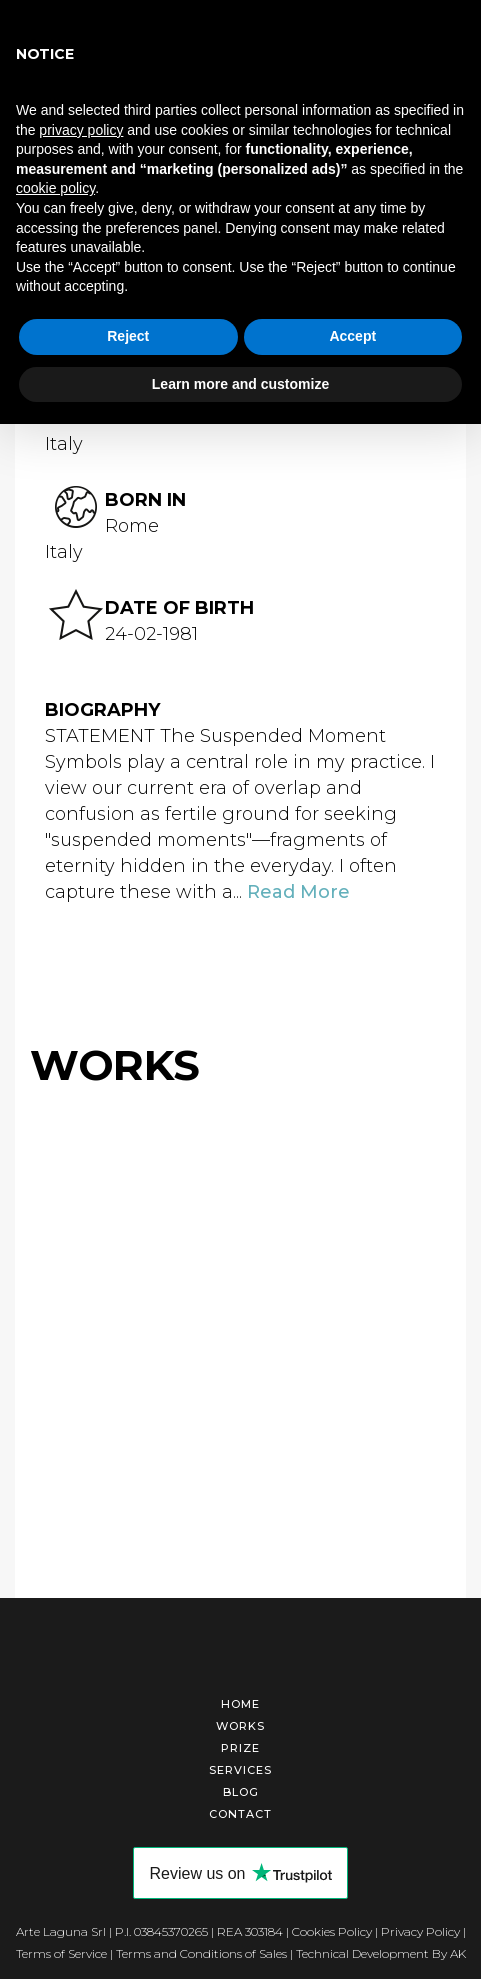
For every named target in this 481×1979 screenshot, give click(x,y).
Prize (240, 1742)
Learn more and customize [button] (240, 384)
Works (240, 1720)
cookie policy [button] (55, 188)
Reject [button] (128, 336)
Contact (240, 1808)
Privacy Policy (420, 1925)
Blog (241, 1786)
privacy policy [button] (81, 130)
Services (240, 1764)
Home (240, 1698)
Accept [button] (352, 336)
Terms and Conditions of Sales (201, 1947)
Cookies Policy (332, 1925)
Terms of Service (61, 1947)
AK (458, 1947)
